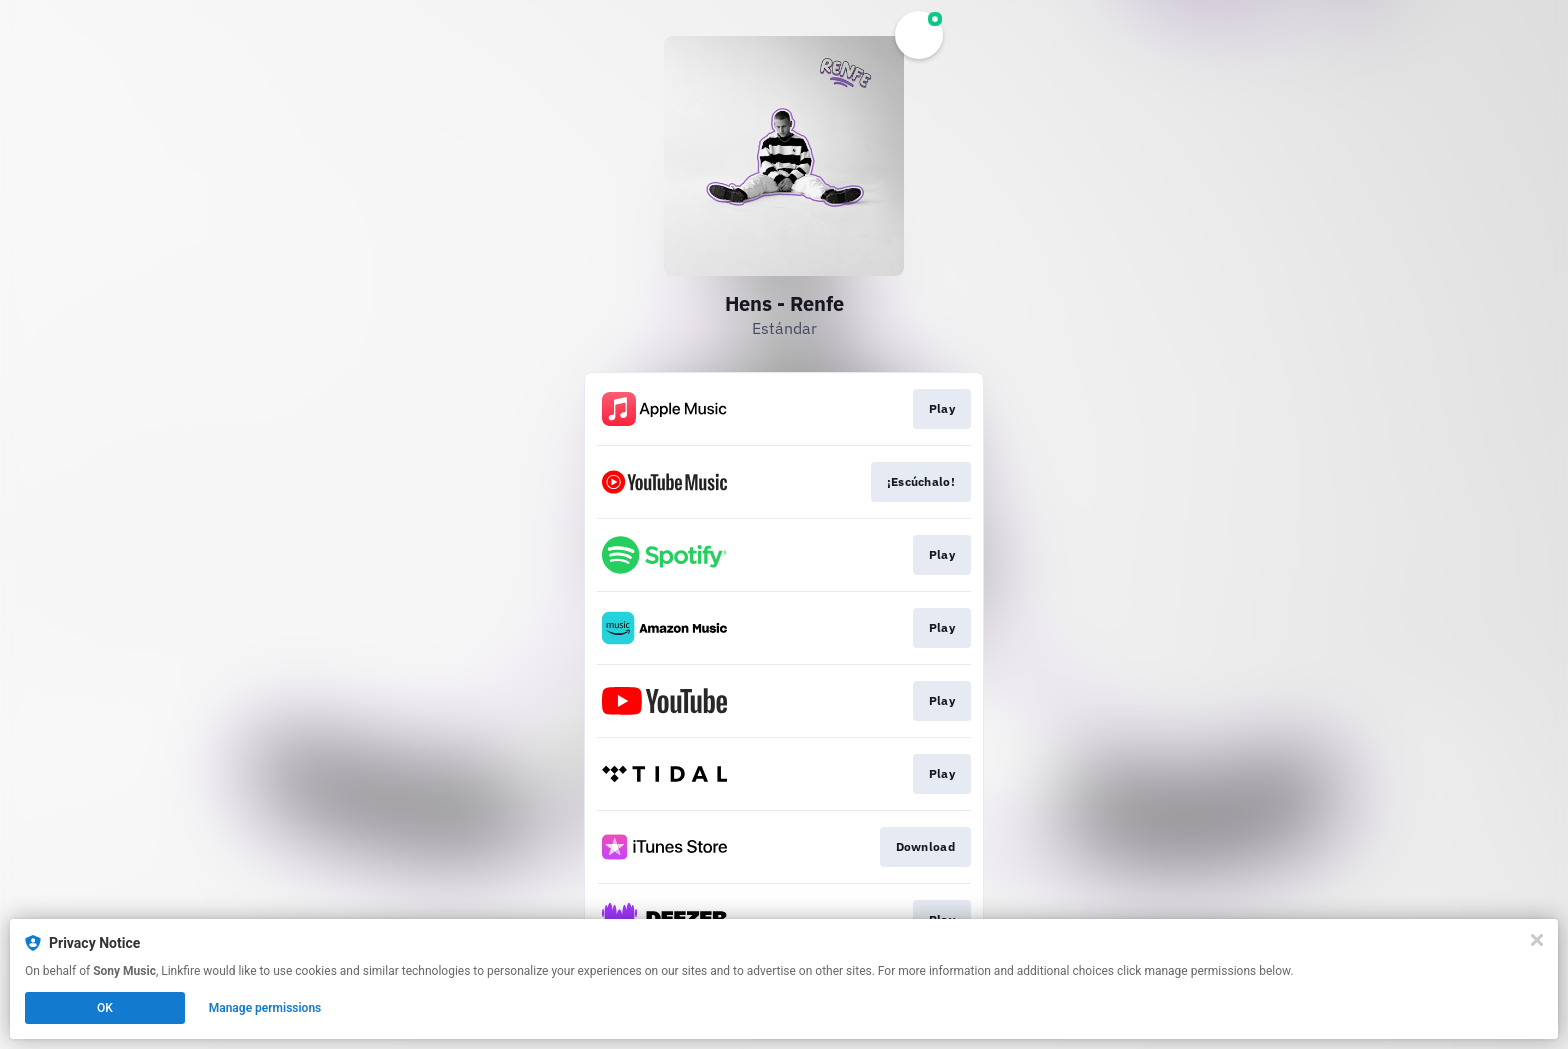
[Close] (1537, 940)
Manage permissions (265, 1008)
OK (105, 1008)
